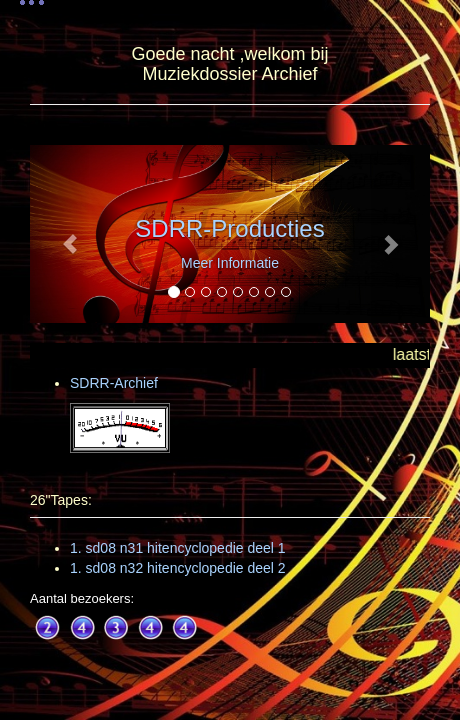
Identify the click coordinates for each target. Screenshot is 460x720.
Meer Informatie (230, 263)
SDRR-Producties (229, 228)
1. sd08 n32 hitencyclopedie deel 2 (178, 568)
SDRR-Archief (114, 383)
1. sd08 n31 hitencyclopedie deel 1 (178, 548)
